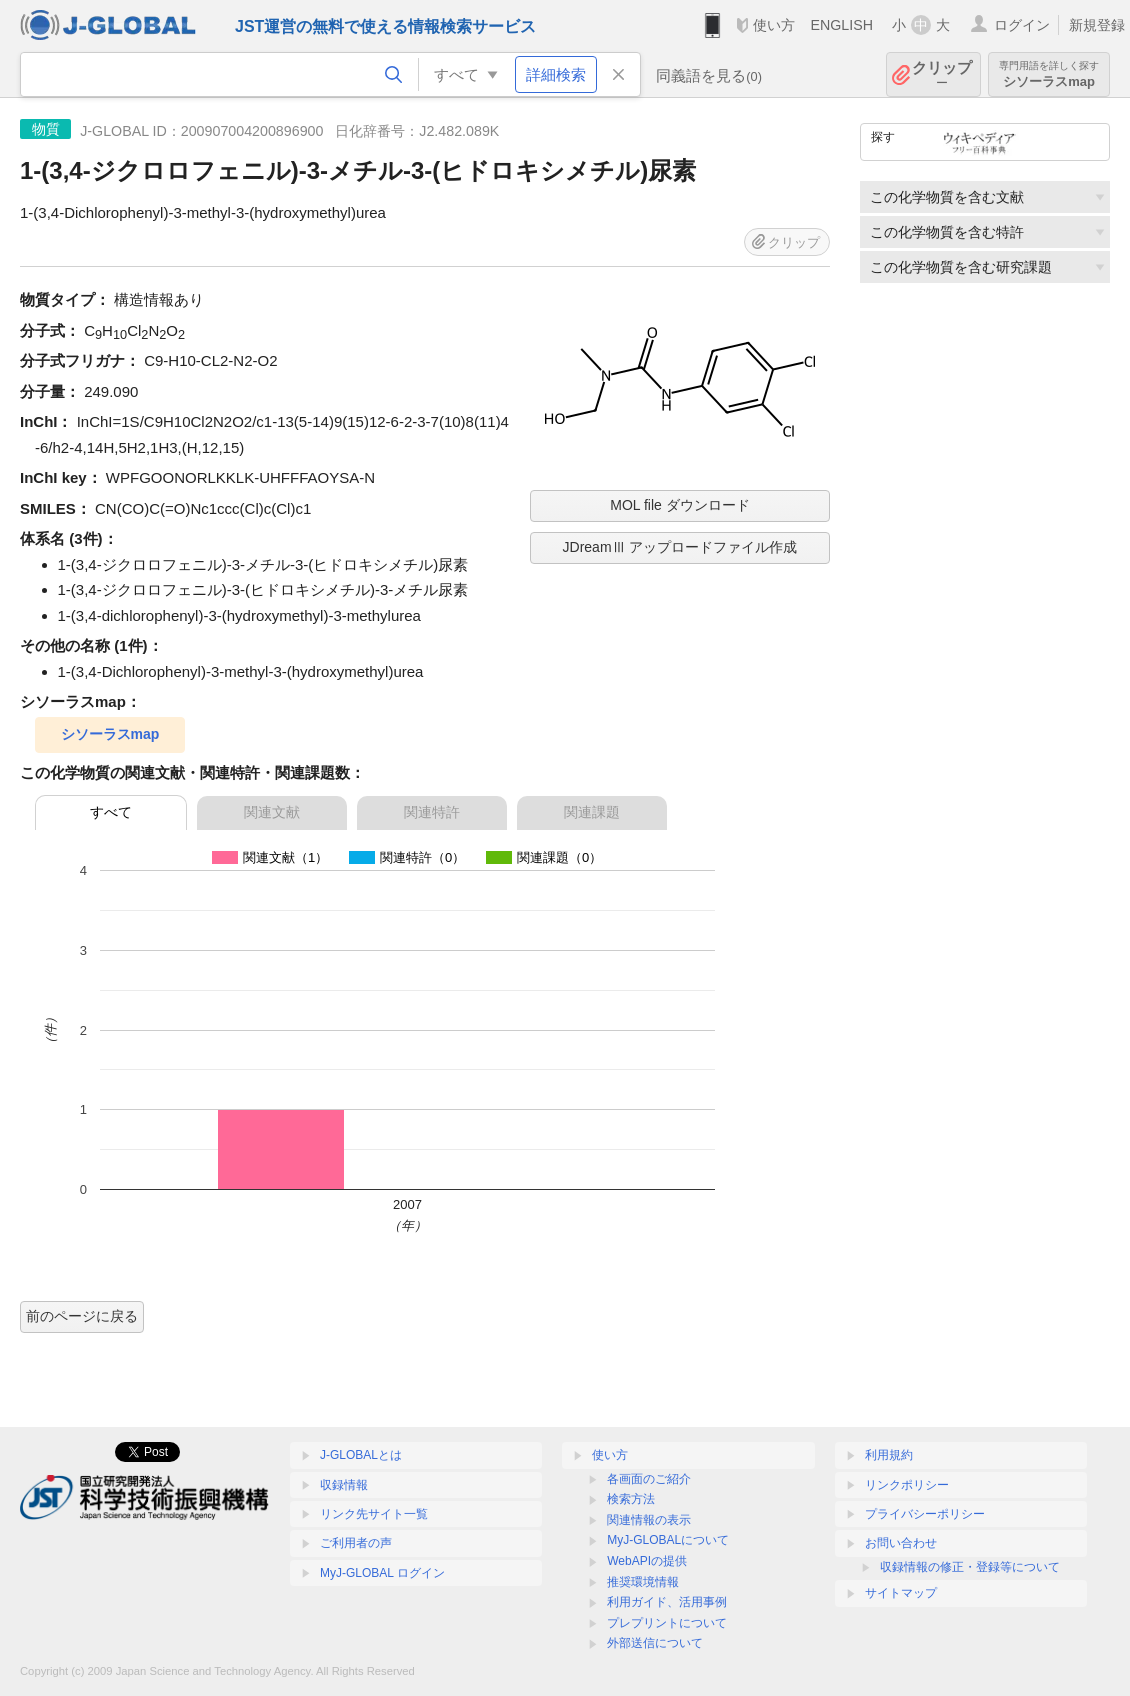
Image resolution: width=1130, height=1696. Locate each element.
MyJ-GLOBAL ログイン (382, 1573)
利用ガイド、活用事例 (667, 1602)
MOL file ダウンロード (680, 505)
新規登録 (1097, 25)
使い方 (774, 25)
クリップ (942, 74)
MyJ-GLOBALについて (668, 1540)
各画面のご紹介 (649, 1479)
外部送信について (655, 1643)
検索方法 (631, 1499)
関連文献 (272, 812)
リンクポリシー (907, 1485)
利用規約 (889, 1455)
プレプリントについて (667, 1623)
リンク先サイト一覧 (374, 1514)
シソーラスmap (1049, 74)
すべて (111, 812)
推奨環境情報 (643, 1582)
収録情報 (344, 1485)
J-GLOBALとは (361, 1455)
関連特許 (432, 812)
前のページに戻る (82, 1316)
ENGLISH (841, 25)
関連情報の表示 (649, 1520)
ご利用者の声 (356, 1543)
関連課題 (592, 812)
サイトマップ (901, 1593)
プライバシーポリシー (925, 1514)
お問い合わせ (901, 1543)
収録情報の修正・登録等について (970, 1567)
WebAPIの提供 (647, 1561)
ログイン (1022, 25)
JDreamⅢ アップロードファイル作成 (680, 547)
